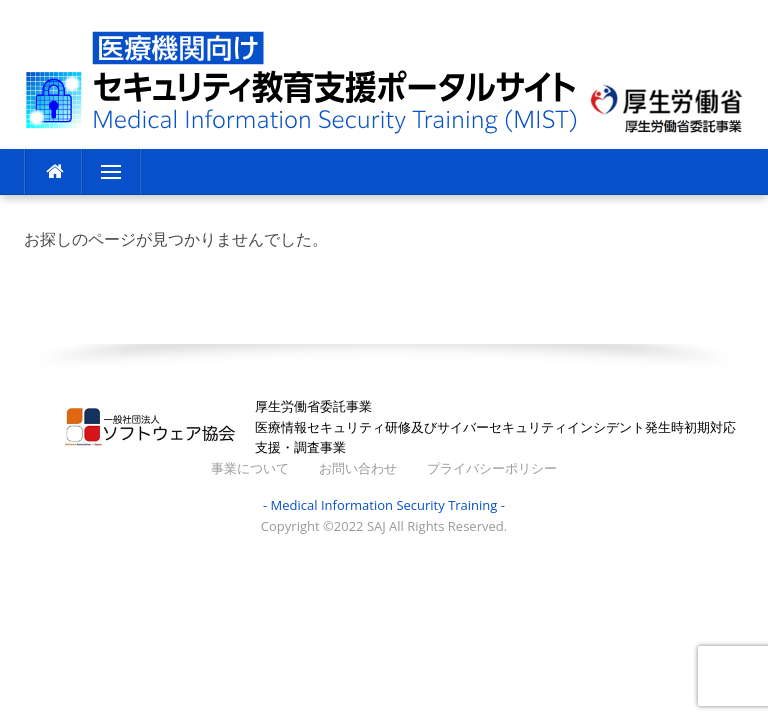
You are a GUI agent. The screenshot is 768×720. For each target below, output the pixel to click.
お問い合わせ (358, 468)
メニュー (111, 172)
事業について (250, 468)
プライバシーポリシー (492, 468)
